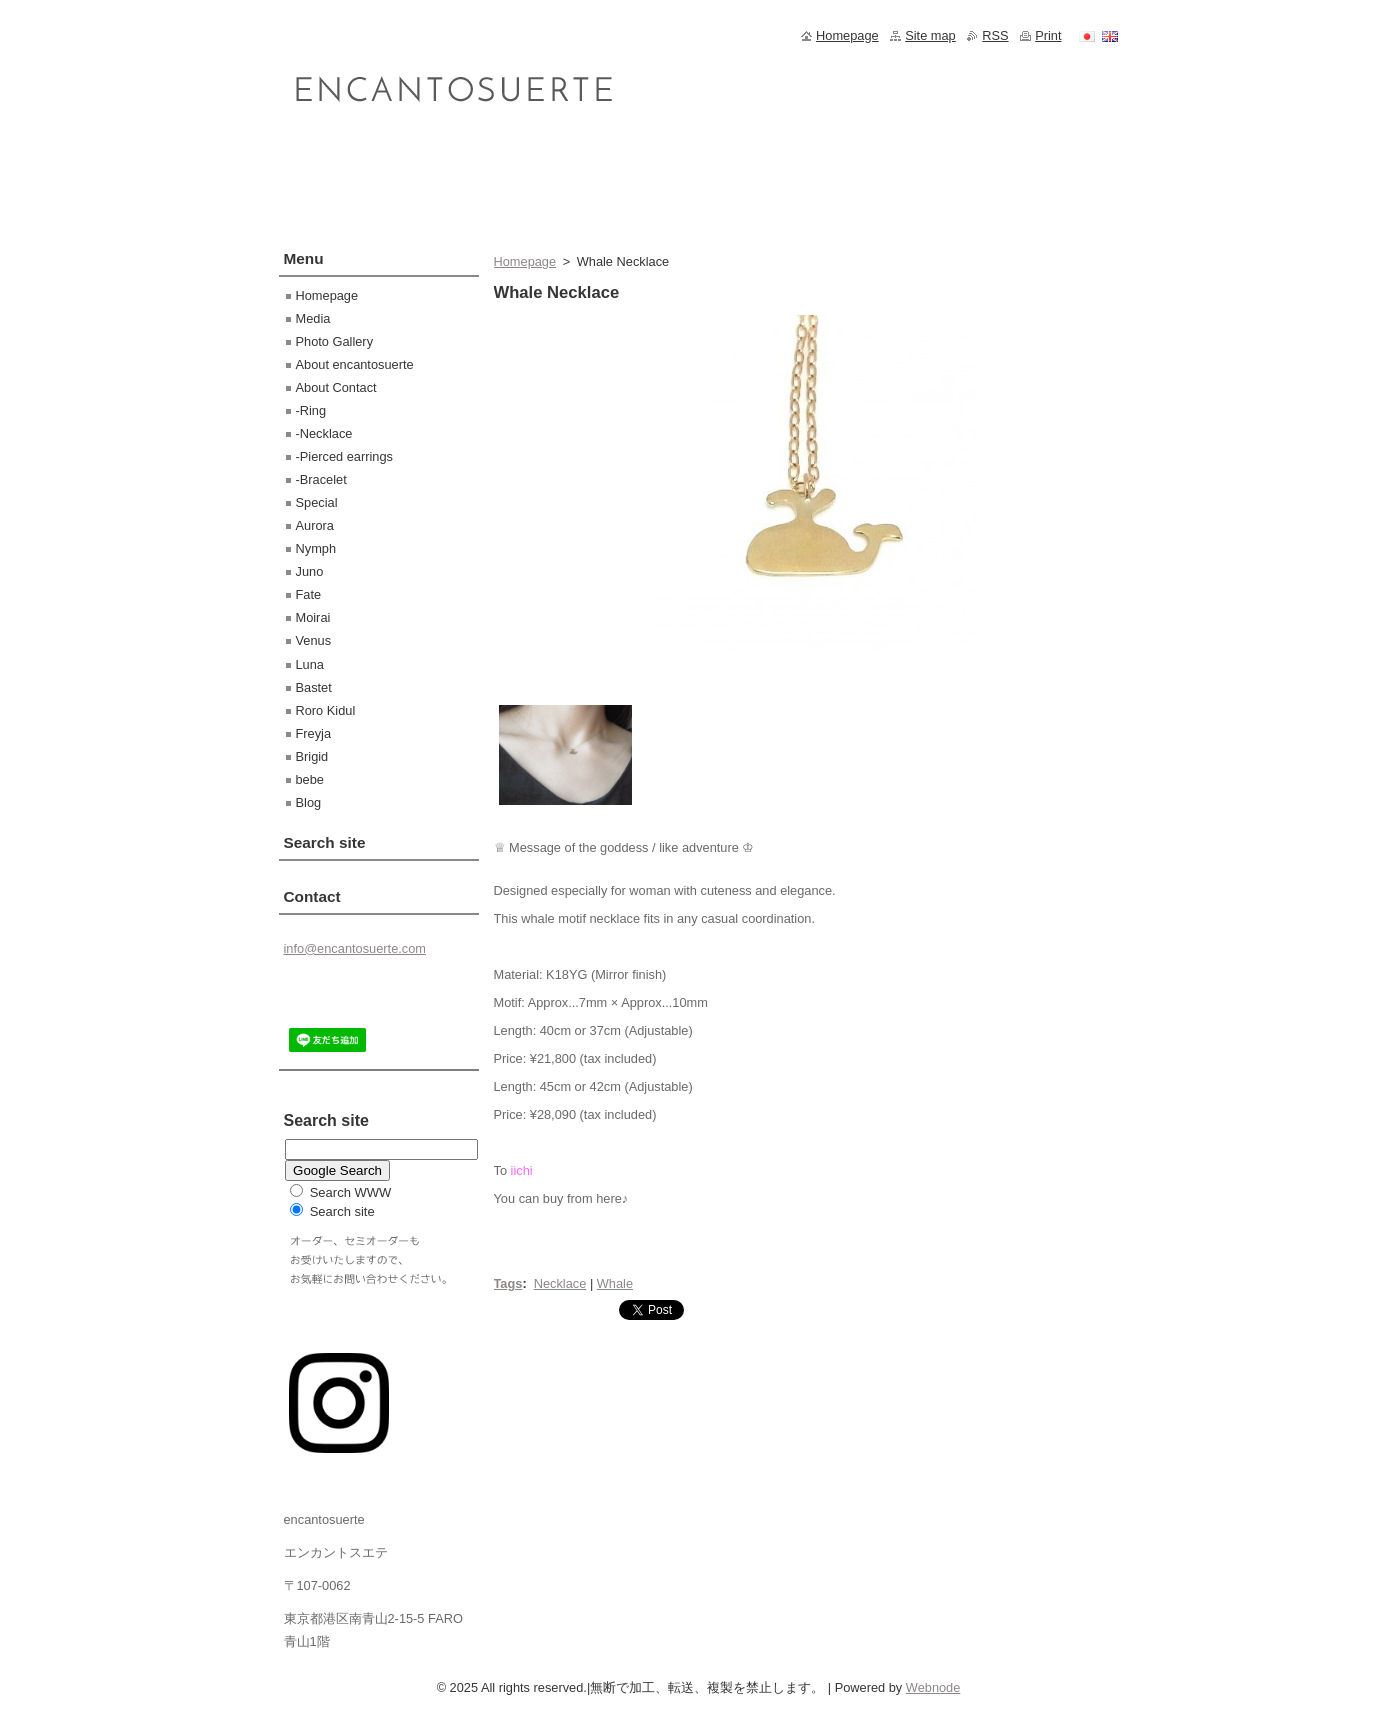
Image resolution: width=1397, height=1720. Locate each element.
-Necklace (324, 433)
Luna (310, 664)
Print (1048, 35)
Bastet (314, 687)
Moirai (313, 617)
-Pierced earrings (344, 456)
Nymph (316, 548)
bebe (310, 779)
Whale (615, 1283)
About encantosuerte (355, 364)
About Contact (336, 387)
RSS (995, 35)
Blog (309, 802)
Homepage (525, 261)
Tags (508, 1283)
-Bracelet (321, 479)
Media (313, 318)
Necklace (560, 1283)
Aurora (315, 525)
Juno (310, 571)
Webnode (933, 1687)
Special (317, 502)
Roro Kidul (326, 710)
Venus (314, 640)
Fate (309, 594)
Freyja (314, 733)
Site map (930, 35)
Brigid (312, 756)
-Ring (311, 410)
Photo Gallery (335, 341)
